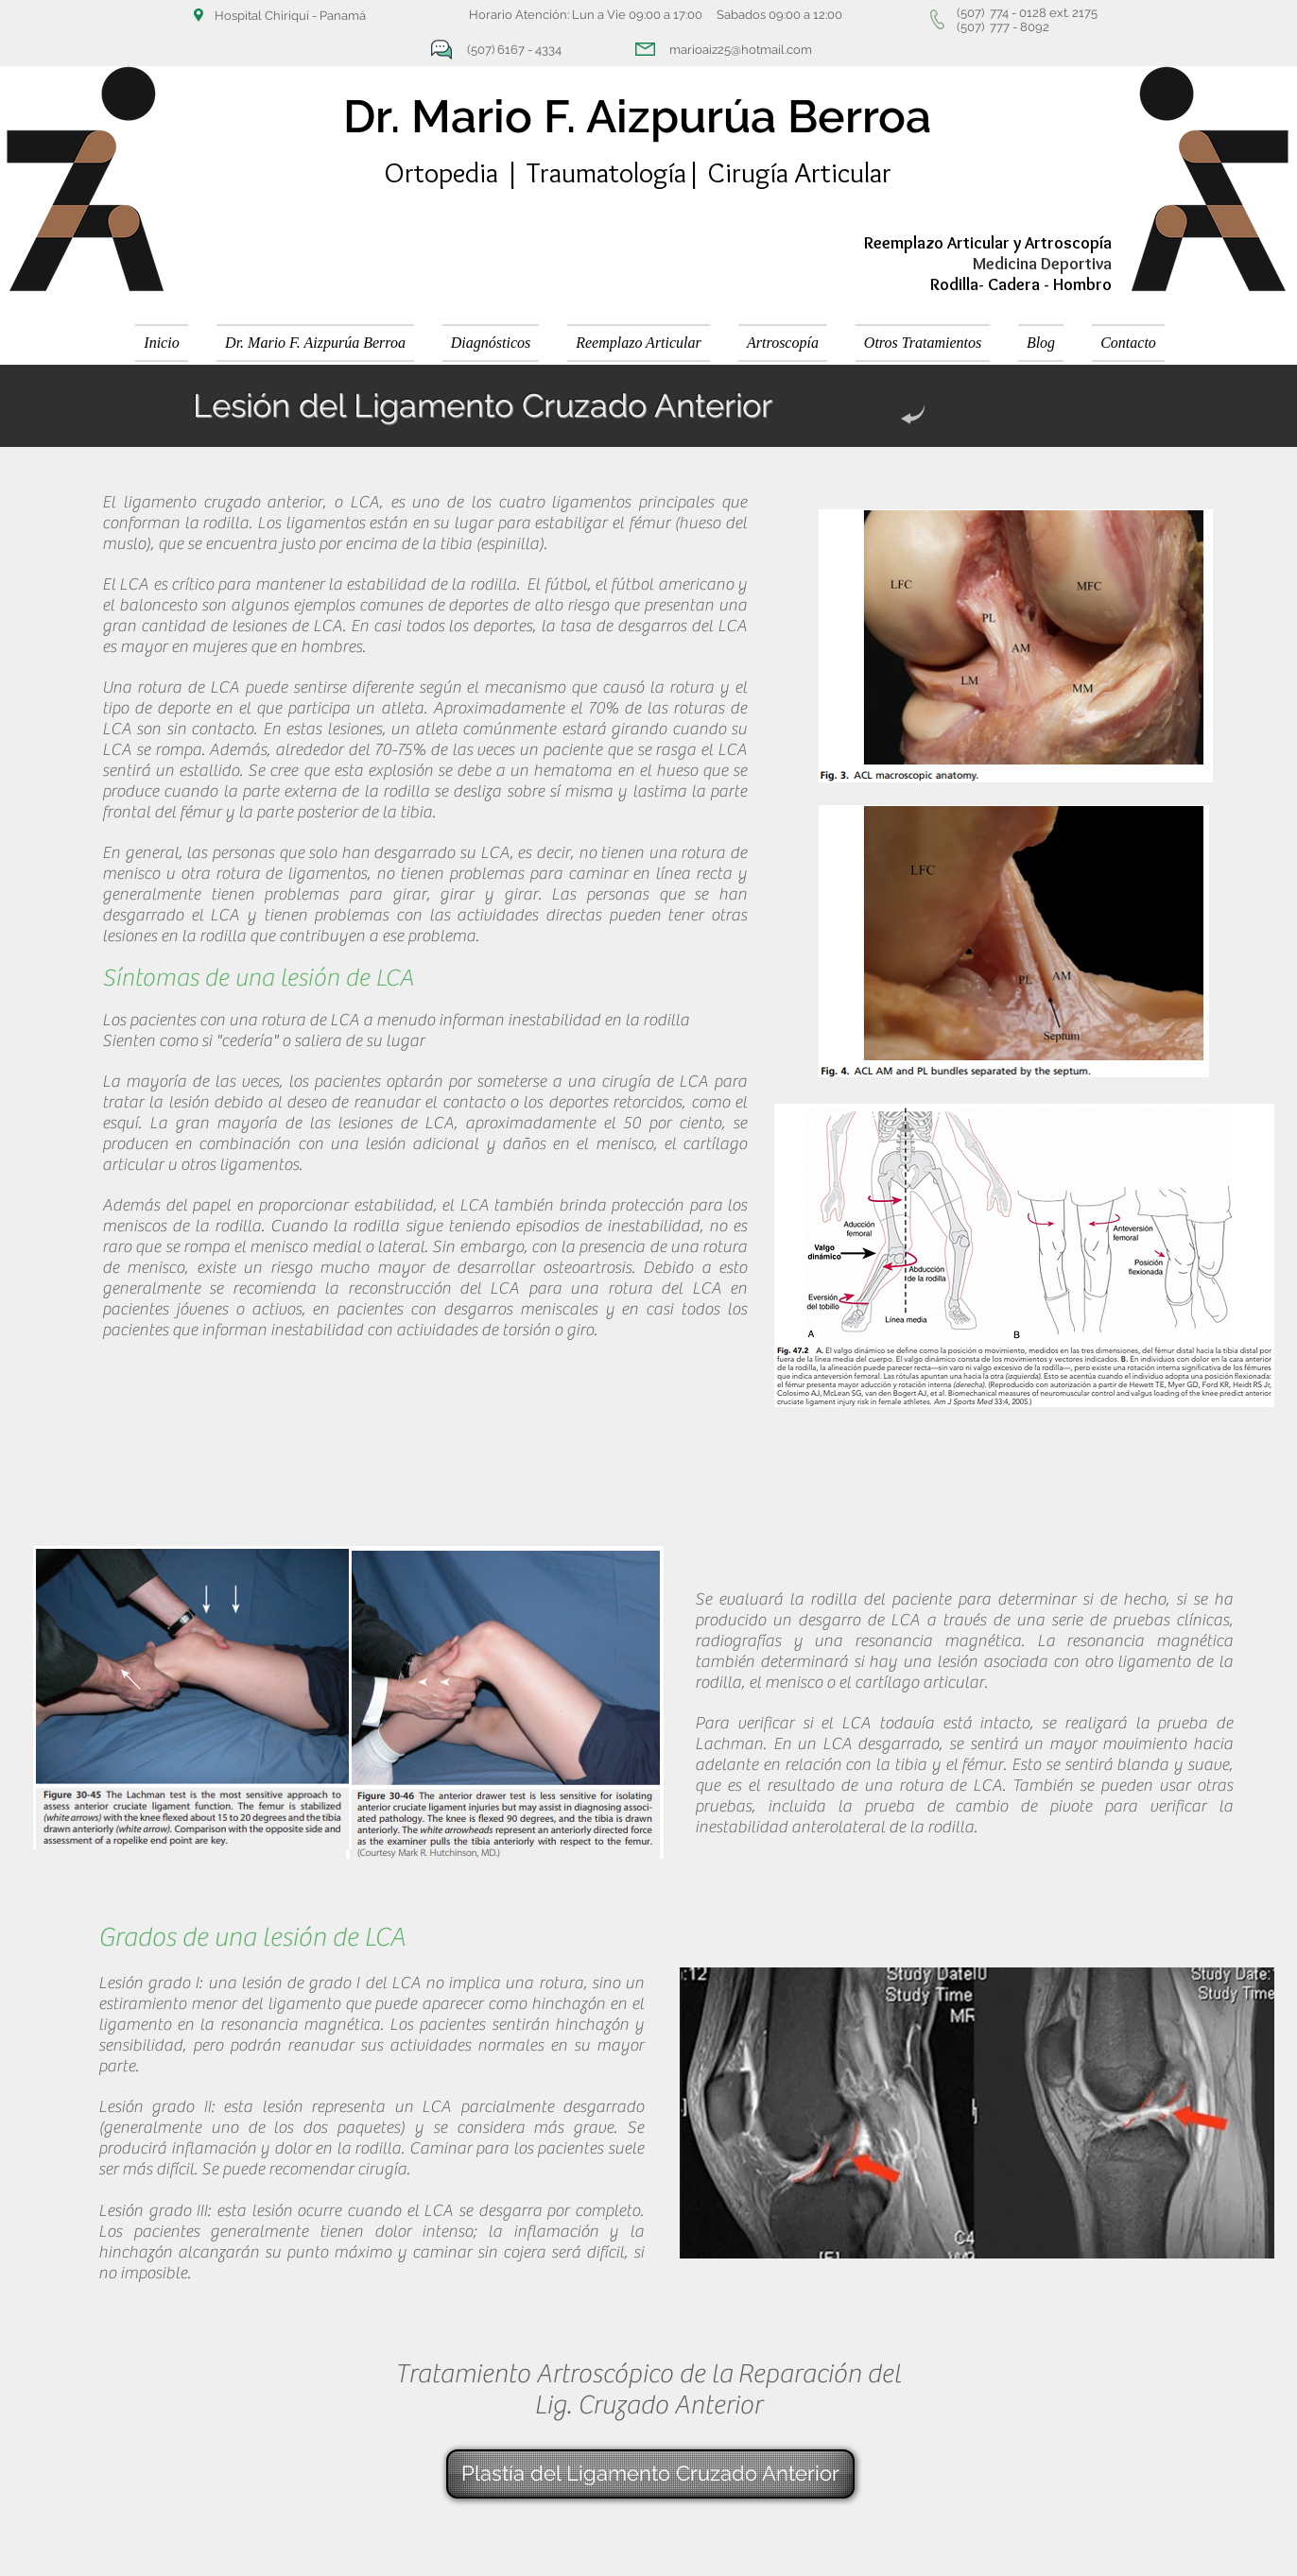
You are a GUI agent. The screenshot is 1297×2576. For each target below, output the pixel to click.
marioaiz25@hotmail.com (740, 50)
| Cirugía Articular (788, 172)
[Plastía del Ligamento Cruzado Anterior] (650, 2474)
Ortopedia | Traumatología (535, 172)
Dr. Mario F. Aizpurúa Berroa (637, 116)
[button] (490, 343)
